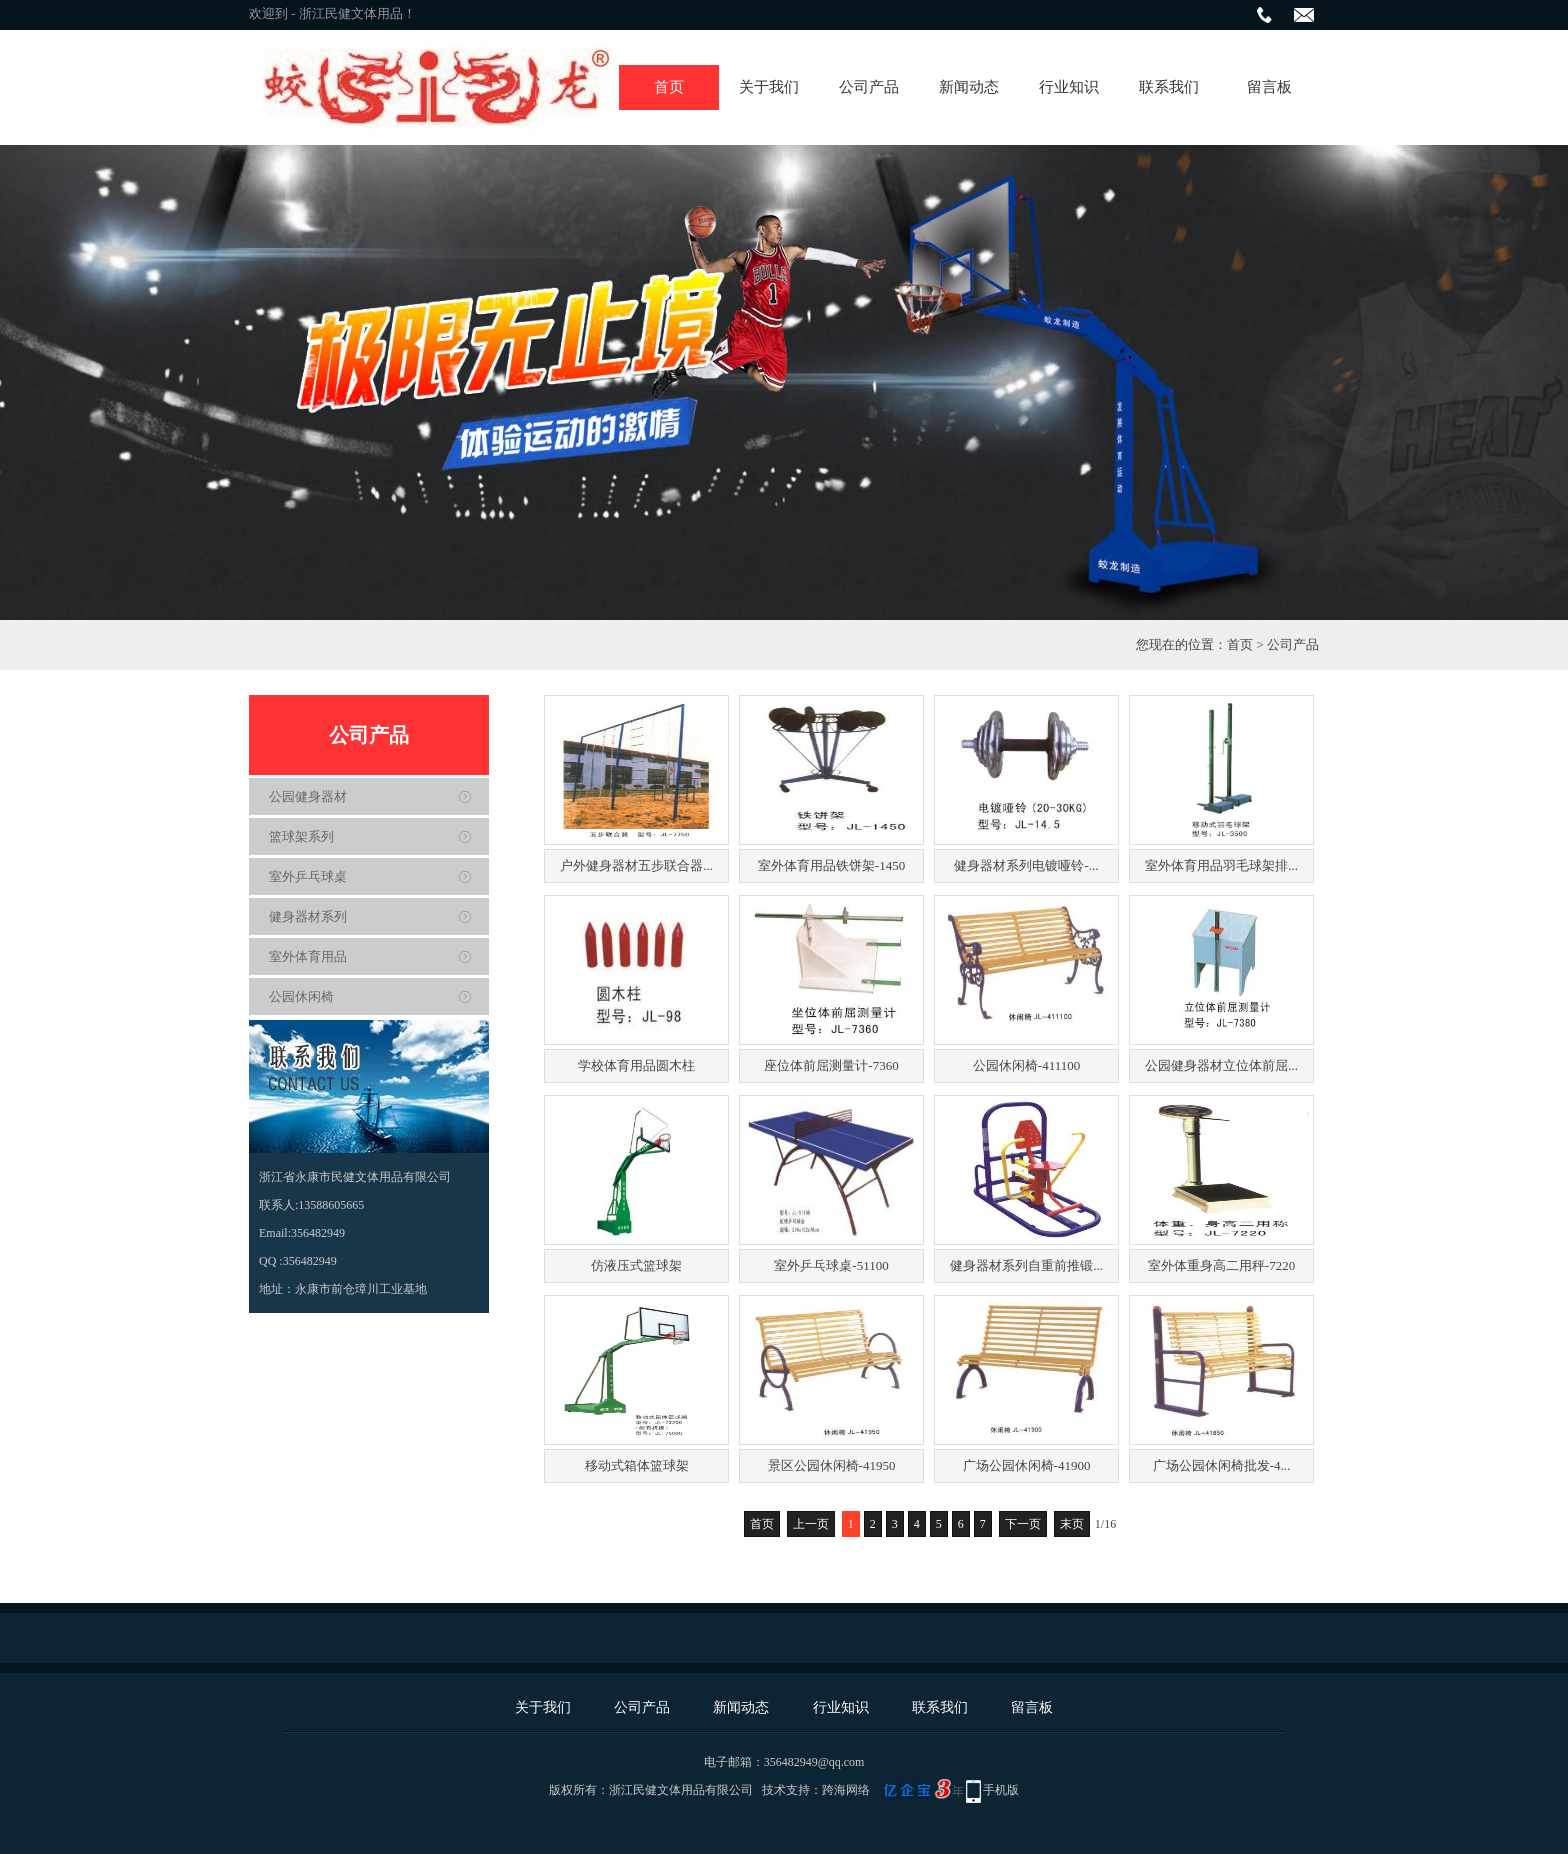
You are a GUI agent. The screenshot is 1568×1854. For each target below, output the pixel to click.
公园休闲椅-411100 (1026, 1065)
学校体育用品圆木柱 (636, 1065)
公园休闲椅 (301, 996)
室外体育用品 (308, 956)
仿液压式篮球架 (636, 1265)
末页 (1072, 1524)
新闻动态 (969, 87)
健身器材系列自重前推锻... (1026, 1265)
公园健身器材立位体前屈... (1221, 1065)
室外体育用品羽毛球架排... (1221, 865)
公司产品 (869, 87)
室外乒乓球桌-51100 (831, 1265)
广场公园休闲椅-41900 (1027, 1465)
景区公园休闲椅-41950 (832, 1465)
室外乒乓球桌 (308, 876)
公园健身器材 (308, 796)
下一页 (1023, 1524)
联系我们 (1169, 87)
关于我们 (769, 87)
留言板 (1269, 87)
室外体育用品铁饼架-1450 (831, 865)
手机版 (1001, 1790)
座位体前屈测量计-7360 (831, 1065)
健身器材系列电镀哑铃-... (1026, 865)
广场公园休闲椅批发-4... (1222, 1465)
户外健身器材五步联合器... (636, 865)
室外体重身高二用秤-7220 (1221, 1265)
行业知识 (1069, 87)
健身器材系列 (308, 916)
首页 (669, 87)
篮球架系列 (301, 836)
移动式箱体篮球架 (637, 1465)
